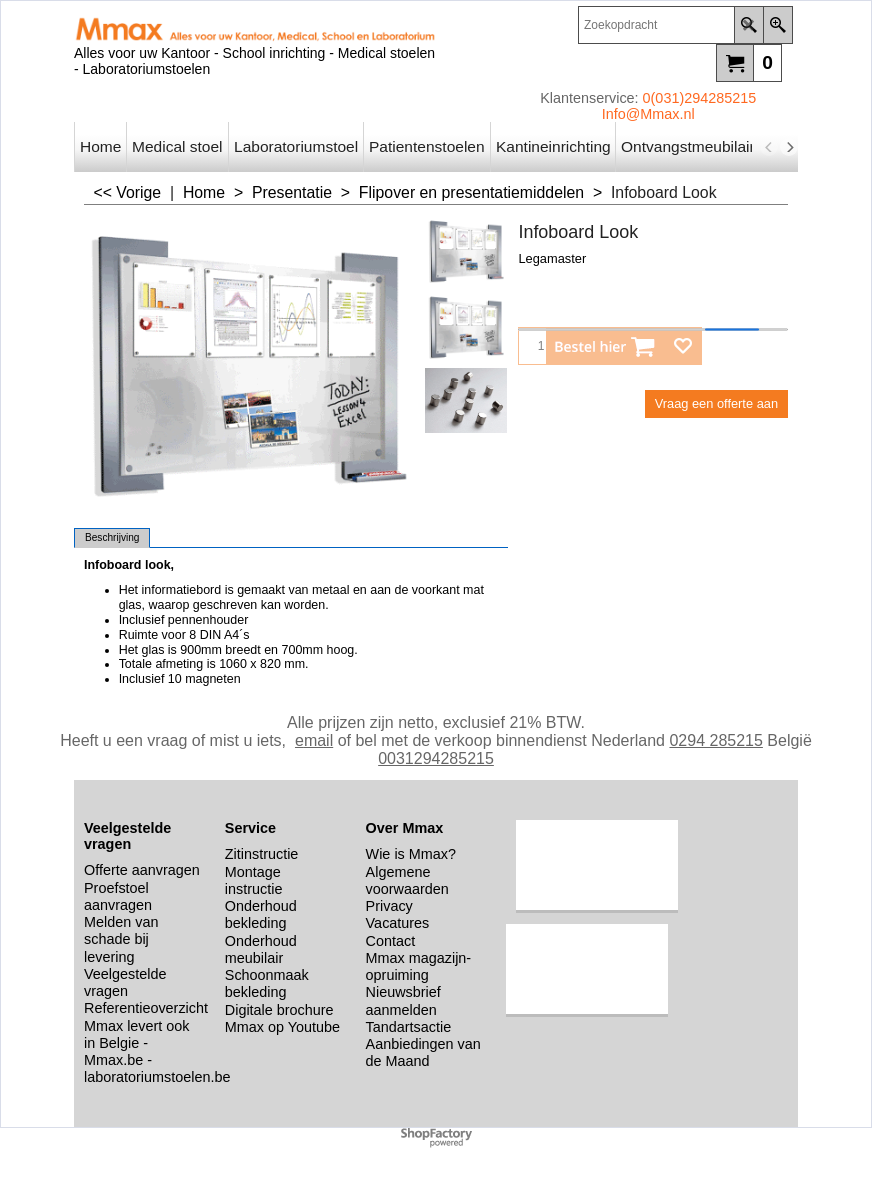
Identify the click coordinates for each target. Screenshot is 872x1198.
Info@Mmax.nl (648, 114)
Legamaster (552, 258)
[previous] (769, 147)
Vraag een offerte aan (716, 403)
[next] (789, 147)
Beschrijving (112, 537)
